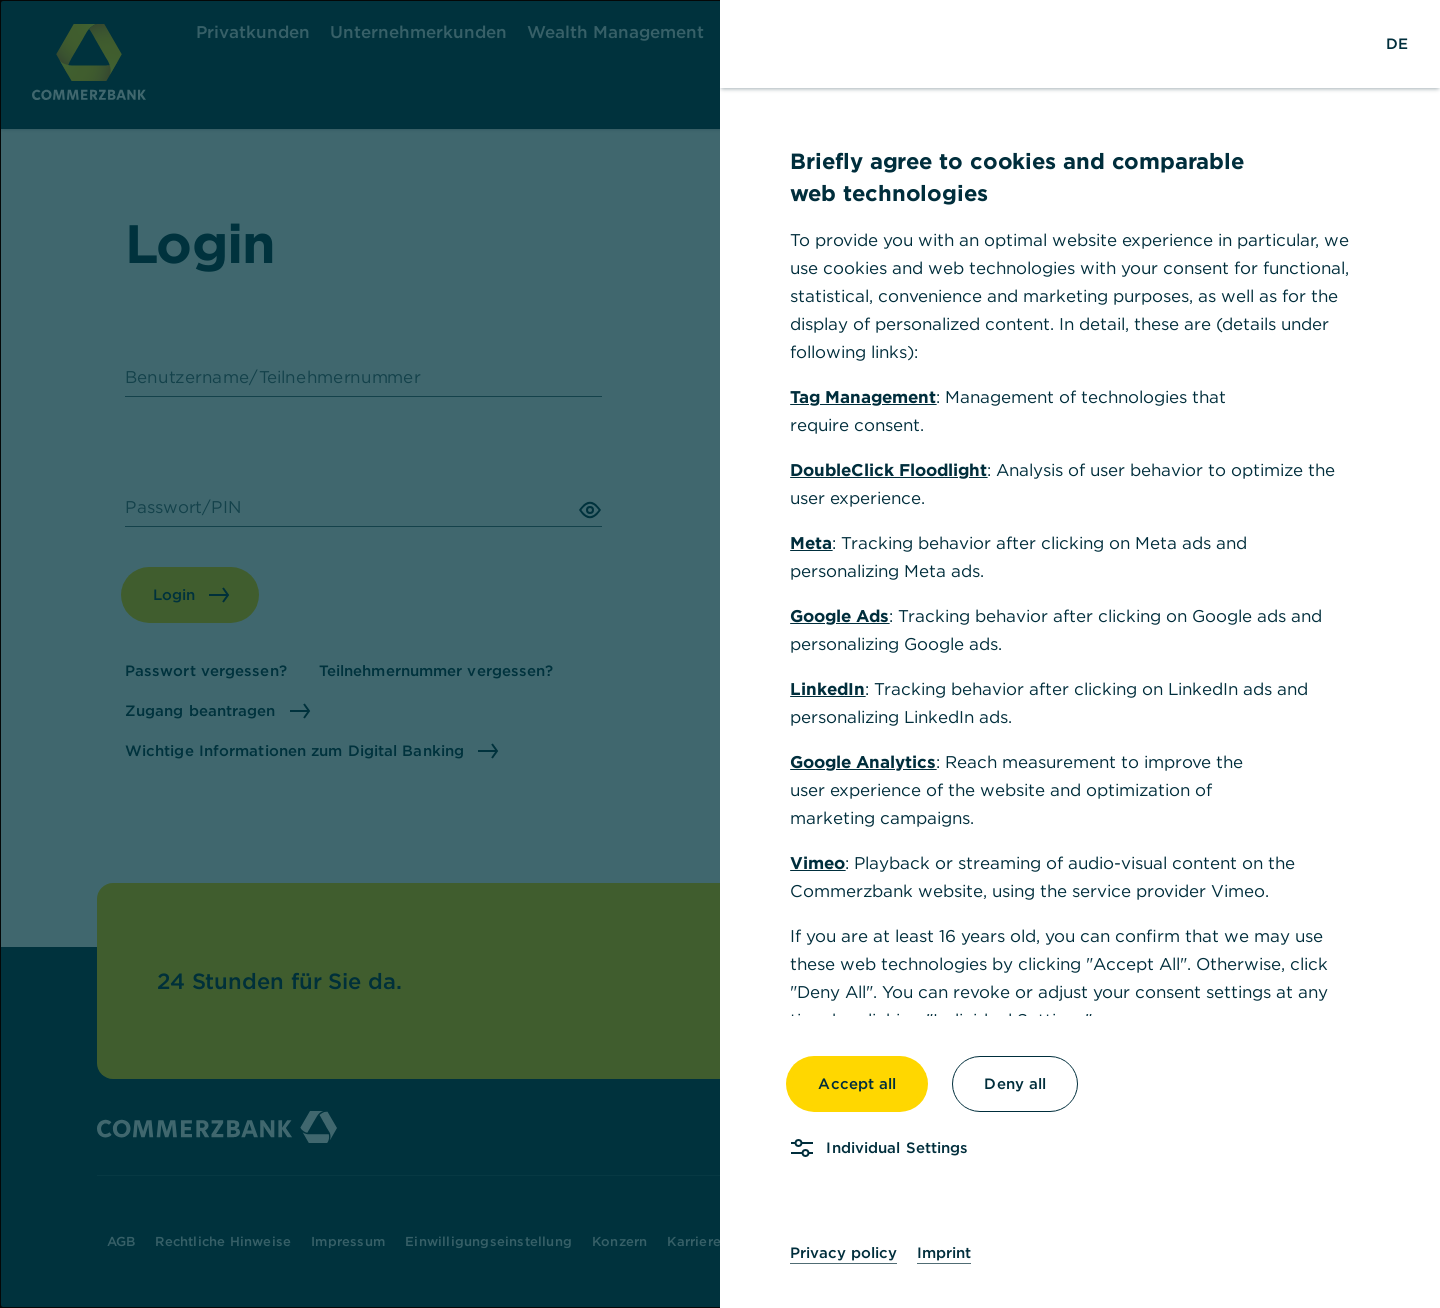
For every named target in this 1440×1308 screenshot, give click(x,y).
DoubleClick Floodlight (888, 470)
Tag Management (863, 397)
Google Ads (839, 616)
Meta (811, 543)
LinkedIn (827, 689)
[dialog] (720, 654)
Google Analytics (863, 762)
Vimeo (817, 863)
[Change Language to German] (1397, 44)
